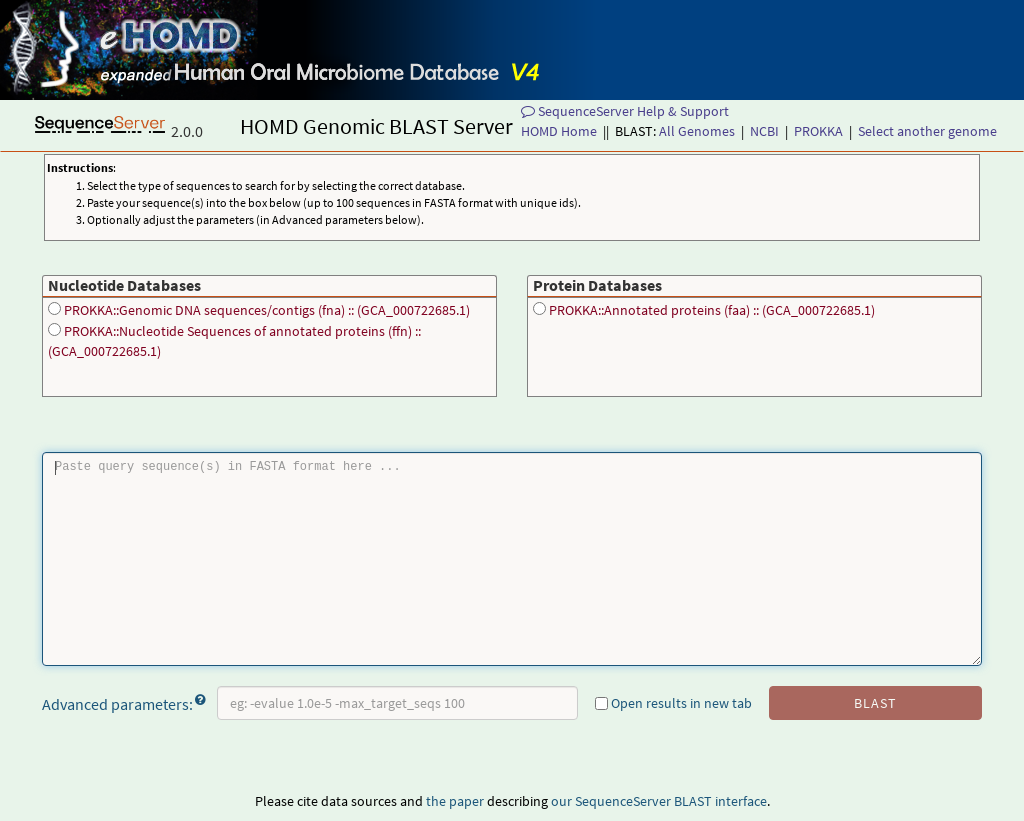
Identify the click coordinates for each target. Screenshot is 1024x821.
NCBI (764, 131)
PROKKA (818, 131)
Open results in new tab (673, 703)
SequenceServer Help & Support (625, 111)
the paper (455, 801)
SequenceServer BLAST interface (671, 801)
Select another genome (927, 131)
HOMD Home (559, 131)
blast (875, 703)
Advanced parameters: (123, 703)
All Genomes (697, 131)
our (561, 801)
